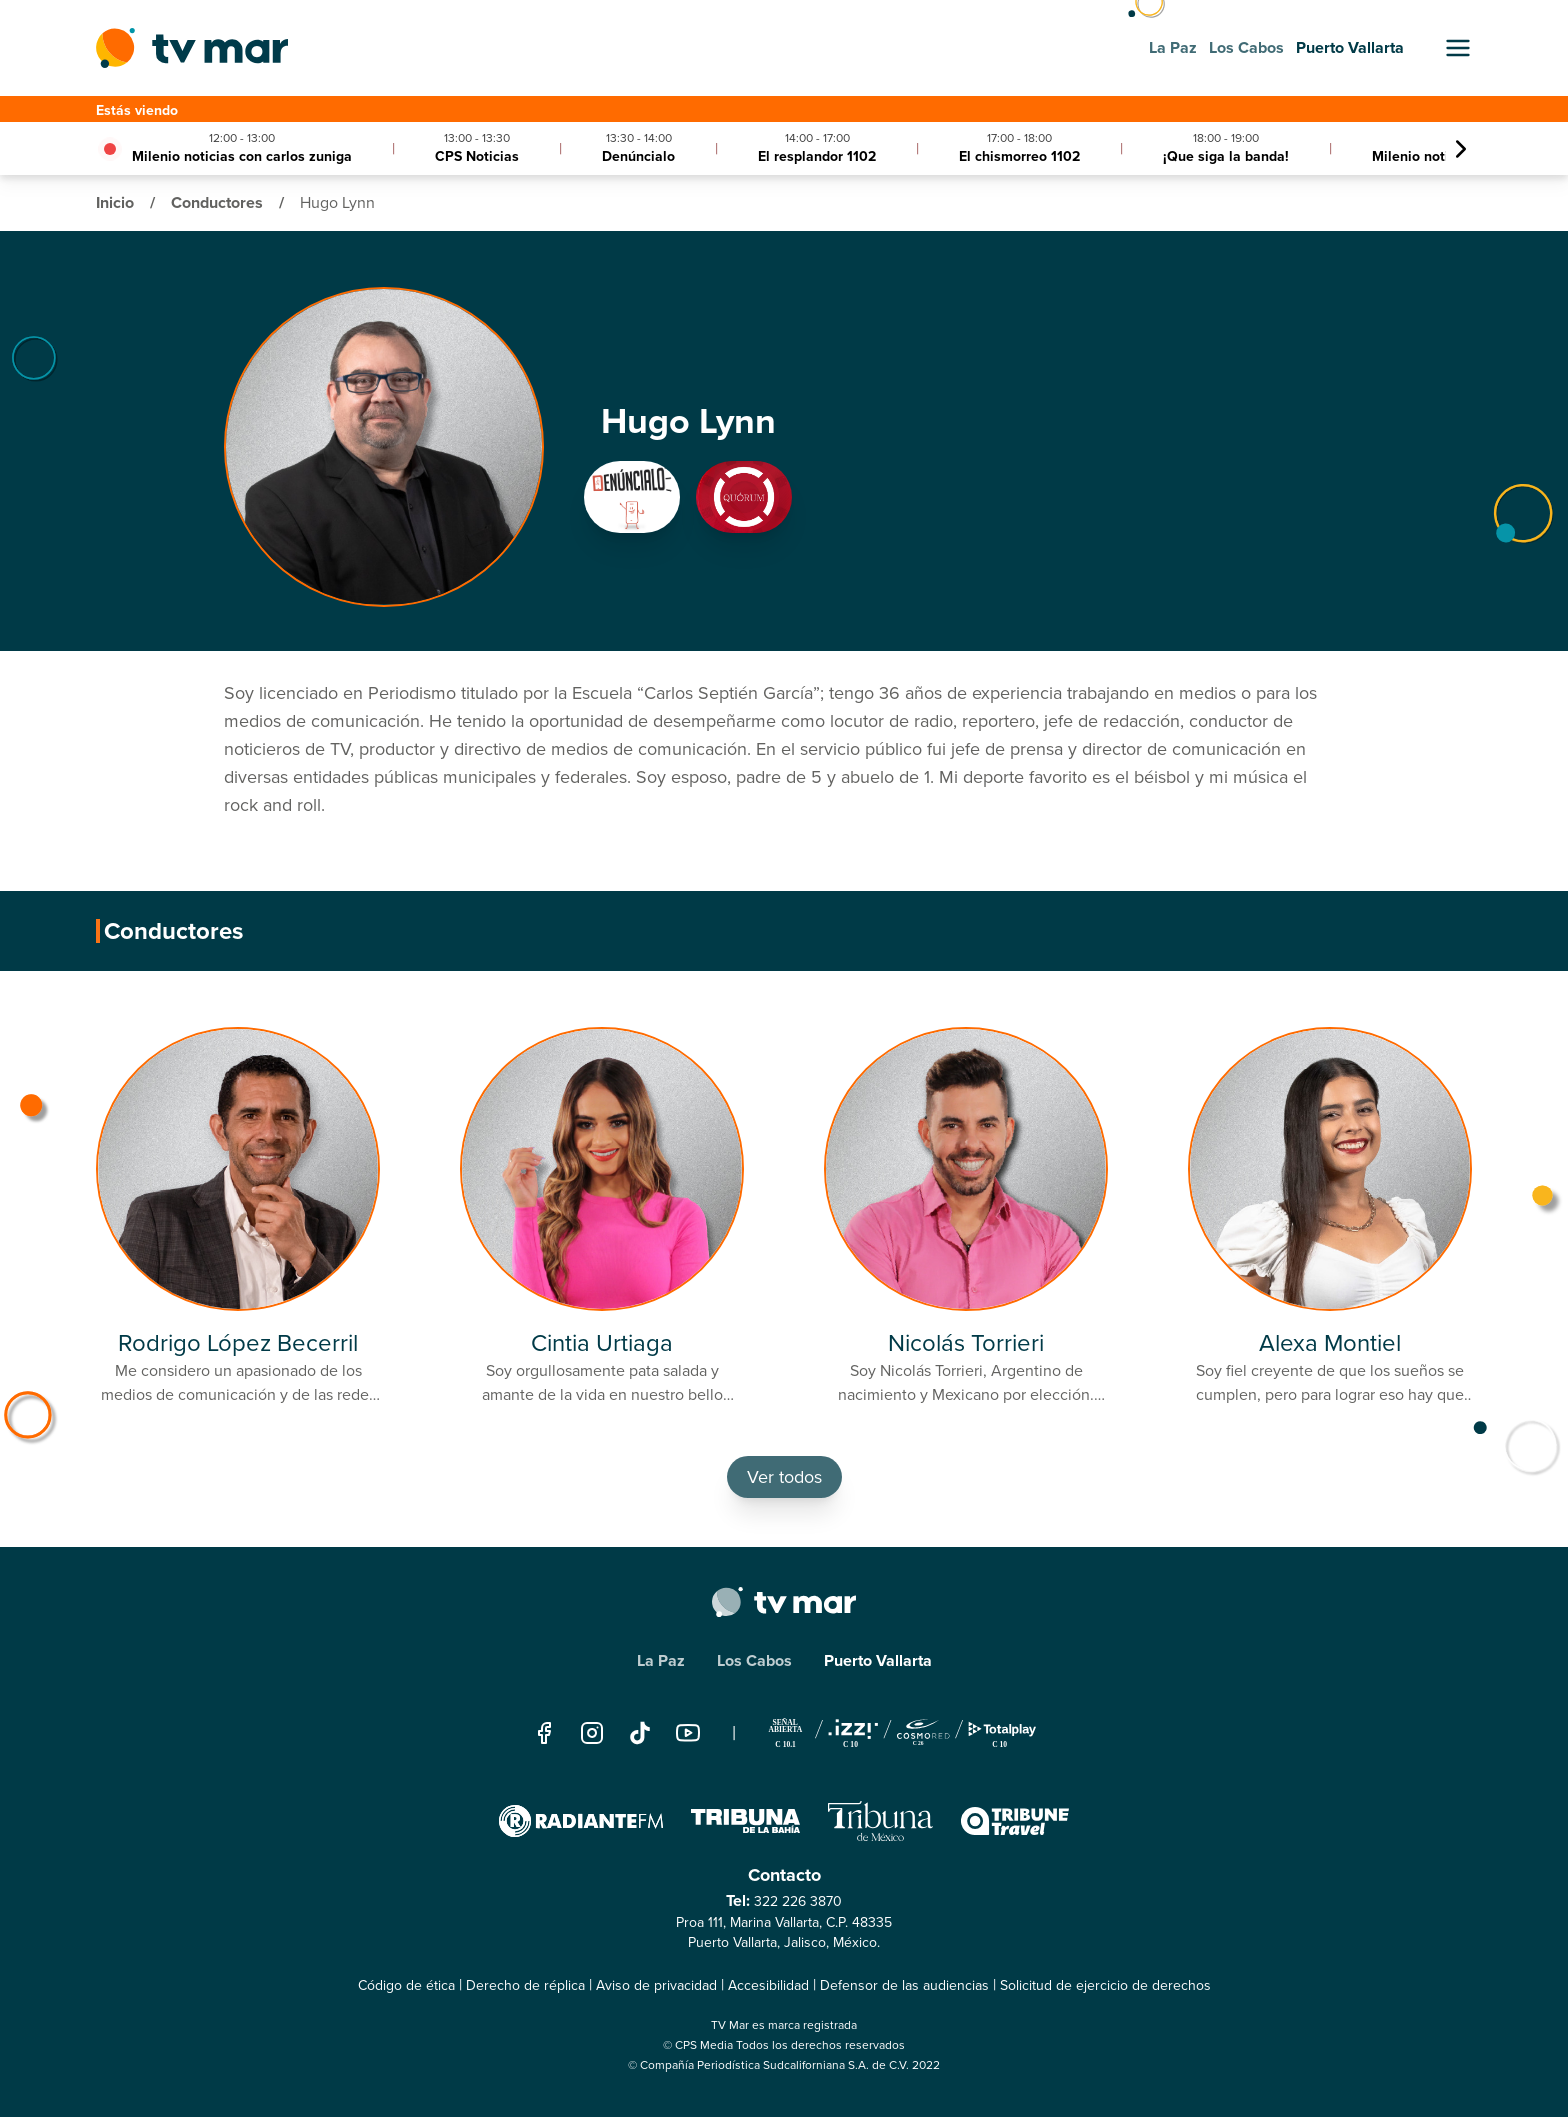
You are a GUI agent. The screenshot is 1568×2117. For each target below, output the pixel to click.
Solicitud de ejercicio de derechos (1105, 1985)
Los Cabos (754, 1660)
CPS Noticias (477, 156)
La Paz (661, 1660)
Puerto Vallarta (878, 1660)
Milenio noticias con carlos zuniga (242, 156)
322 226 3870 (798, 1901)
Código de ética (406, 1985)
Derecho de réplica (525, 1985)
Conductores (219, 202)
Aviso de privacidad (656, 1985)
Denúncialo (638, 156)
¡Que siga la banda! (1226, 156)
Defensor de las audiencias (904, 1985)
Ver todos (784, 1477)
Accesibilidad (768, 1985)
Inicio (117, 202)
